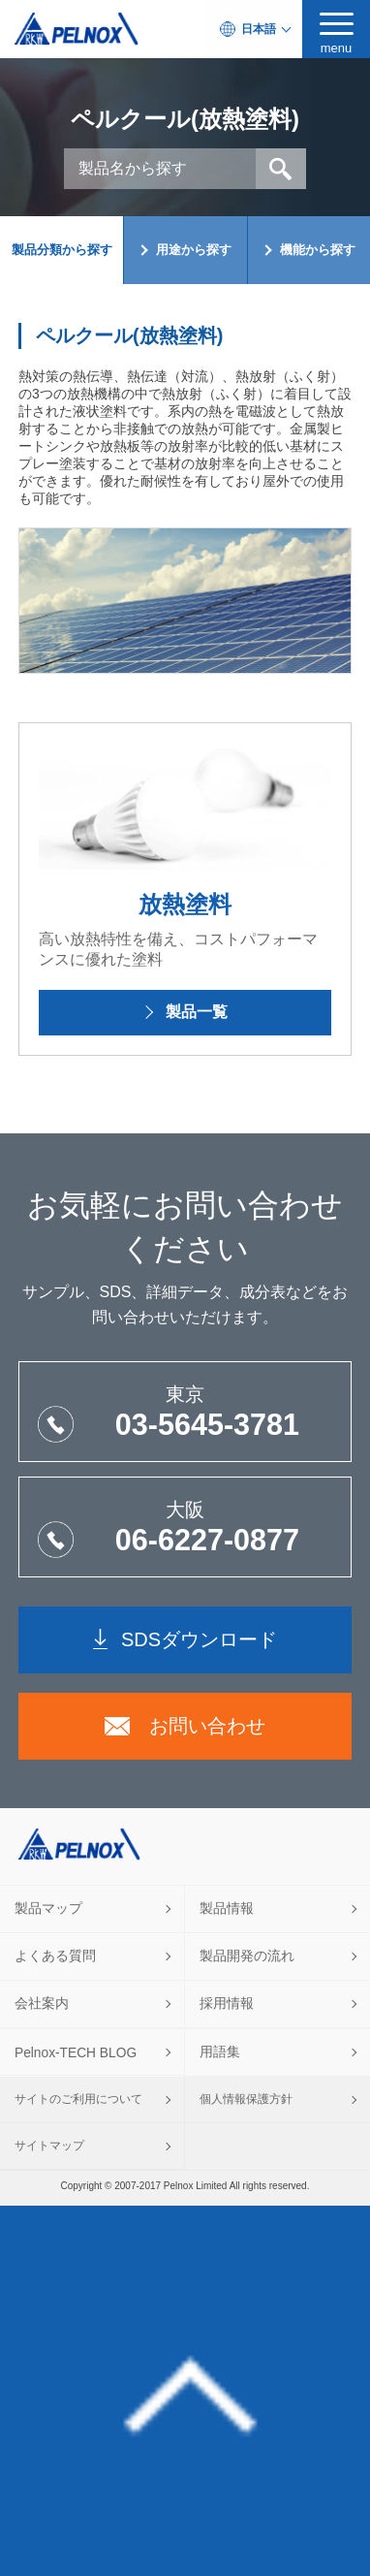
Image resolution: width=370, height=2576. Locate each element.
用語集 (220, 2052)
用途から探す (193, 249)
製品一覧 (197, 1011)
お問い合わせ (207, 1725)
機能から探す (317, 249)
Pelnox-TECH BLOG (76, 2053)
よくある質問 (55, 1956)
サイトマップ (49, 2145)
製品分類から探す (62, 249)
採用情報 (227, 2003)
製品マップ (48, 1908)
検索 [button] (281, 168)
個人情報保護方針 (246, 2099)
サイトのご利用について (78, 2099)
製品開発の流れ (247, 1956)
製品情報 (227, 1908)
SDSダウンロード (199, 1639)
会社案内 (42, 2003)
